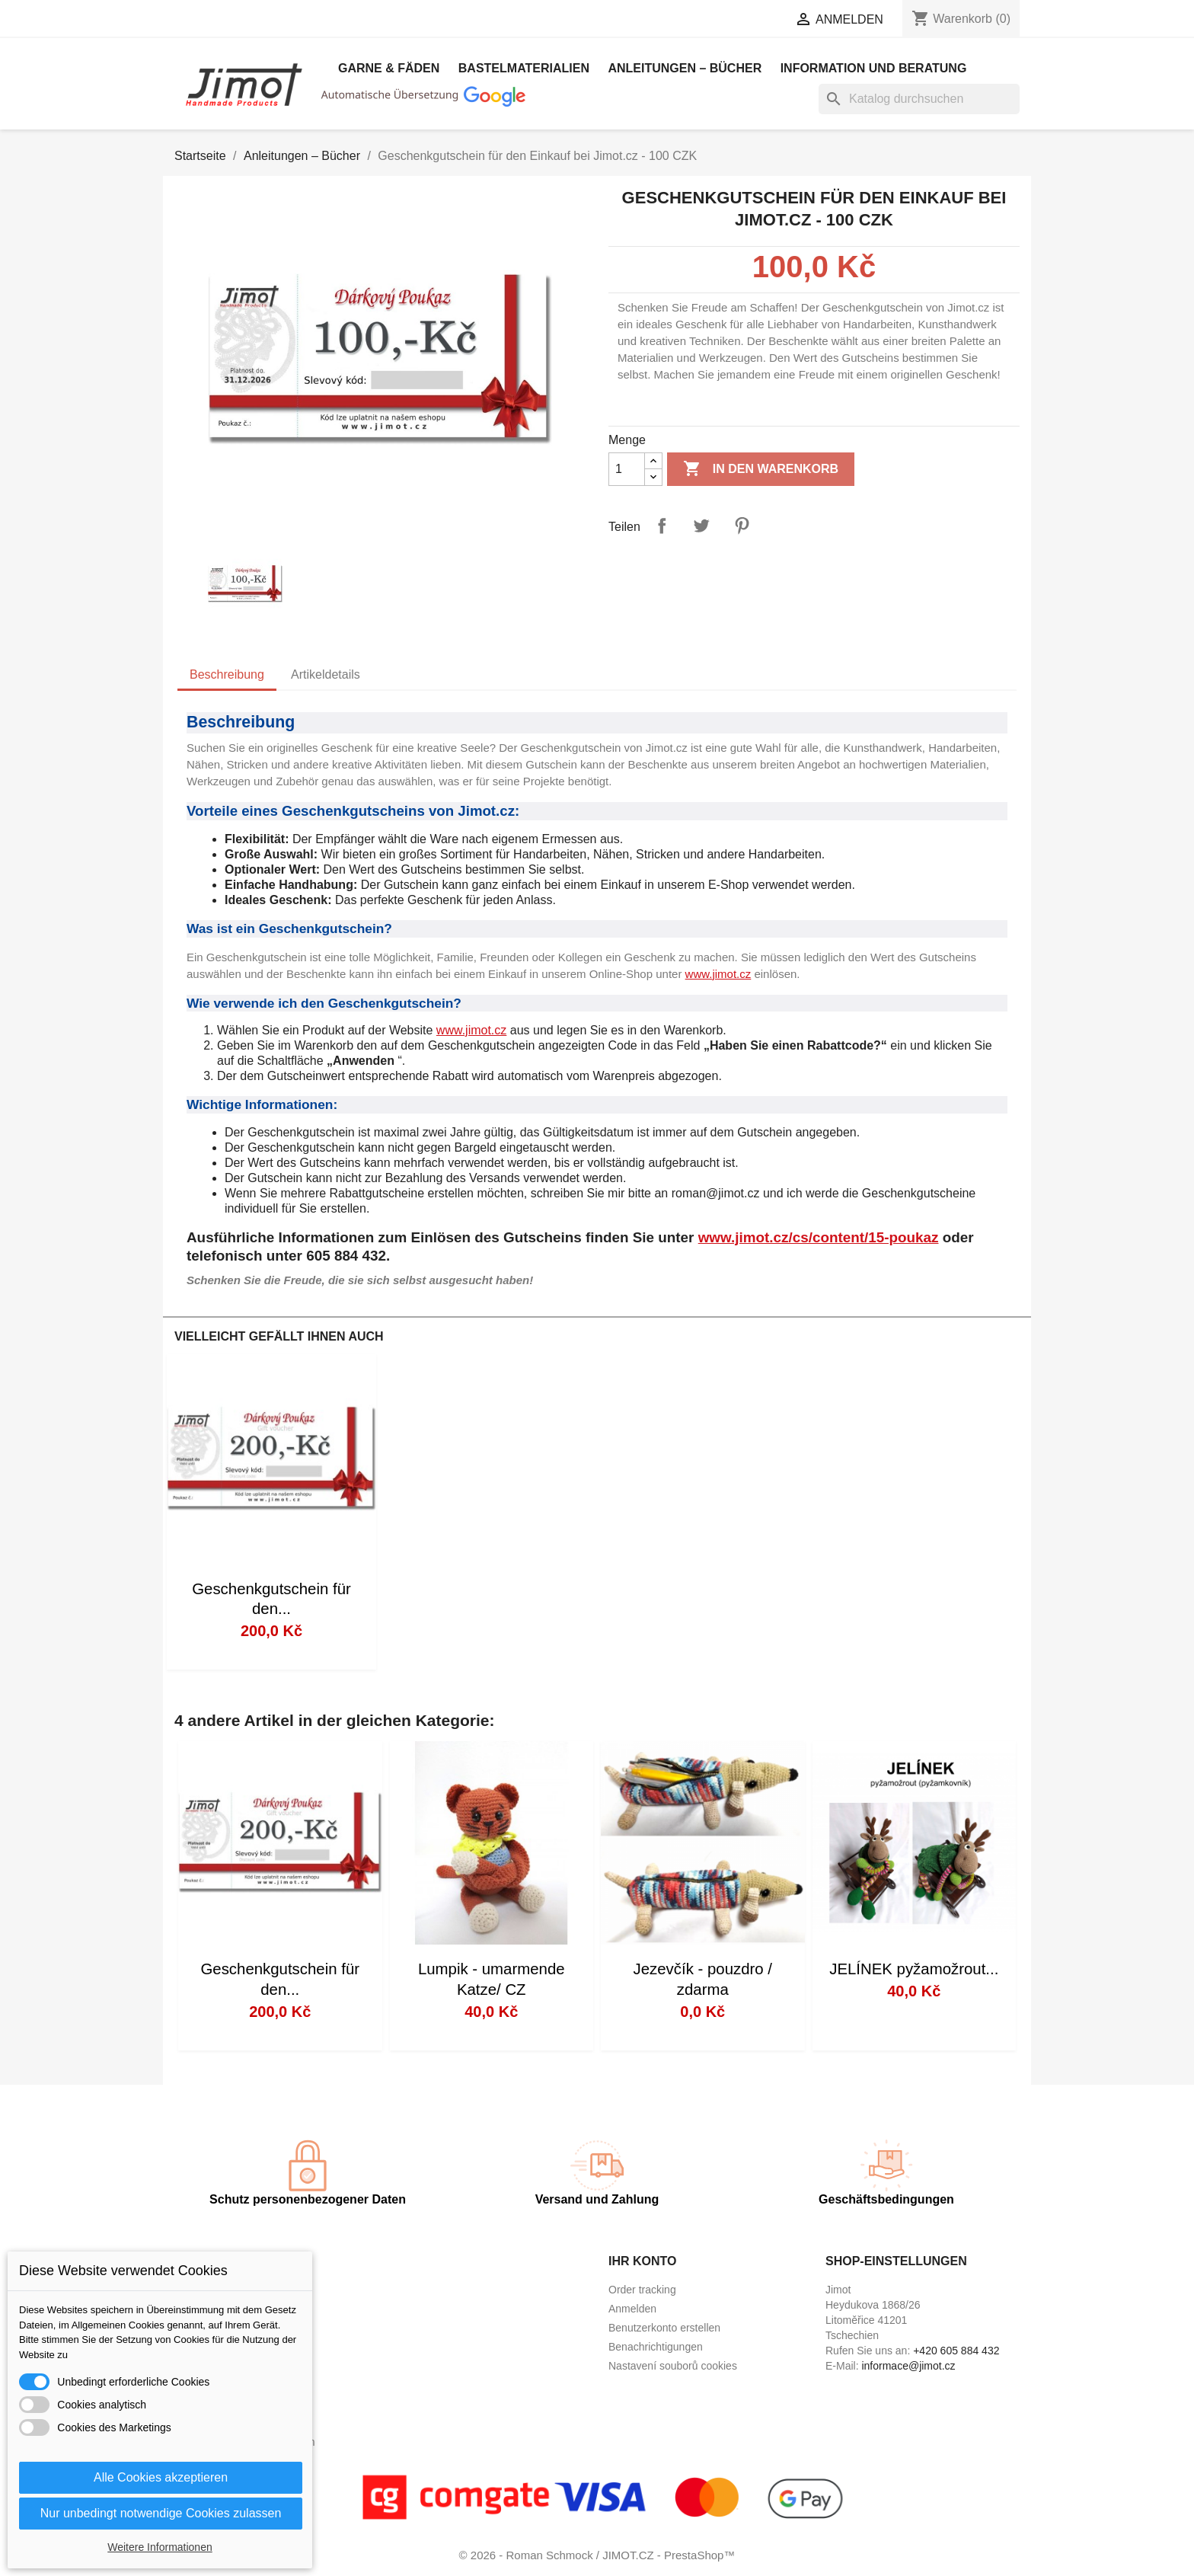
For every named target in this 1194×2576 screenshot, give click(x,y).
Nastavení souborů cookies (672, 2366)
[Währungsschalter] (727, 20)
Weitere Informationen (159, 2547)
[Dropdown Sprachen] (599, 20)
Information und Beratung (874, 68)
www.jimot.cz (718, 973)
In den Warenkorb (760, 469)
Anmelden (632, 2309)
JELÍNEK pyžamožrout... (913, 1969)
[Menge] (626, 469)
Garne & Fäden (388, 68)
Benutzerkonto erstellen (664, 2328)
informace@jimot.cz (908, 2366)
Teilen (661, 525)
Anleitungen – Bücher (684, 68)
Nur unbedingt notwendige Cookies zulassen (161, 2513)
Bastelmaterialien (523, 68)
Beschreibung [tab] (227, 674)
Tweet (701, 525)
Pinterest (741, 525)
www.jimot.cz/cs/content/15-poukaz (818, 1237)
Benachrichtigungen (655, 2347)
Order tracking (642, 2290)
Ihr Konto (642, 2261)
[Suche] (919, 99)
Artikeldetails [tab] (325, 674)
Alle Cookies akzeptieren (161, 2477)
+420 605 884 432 (956, 2350)
